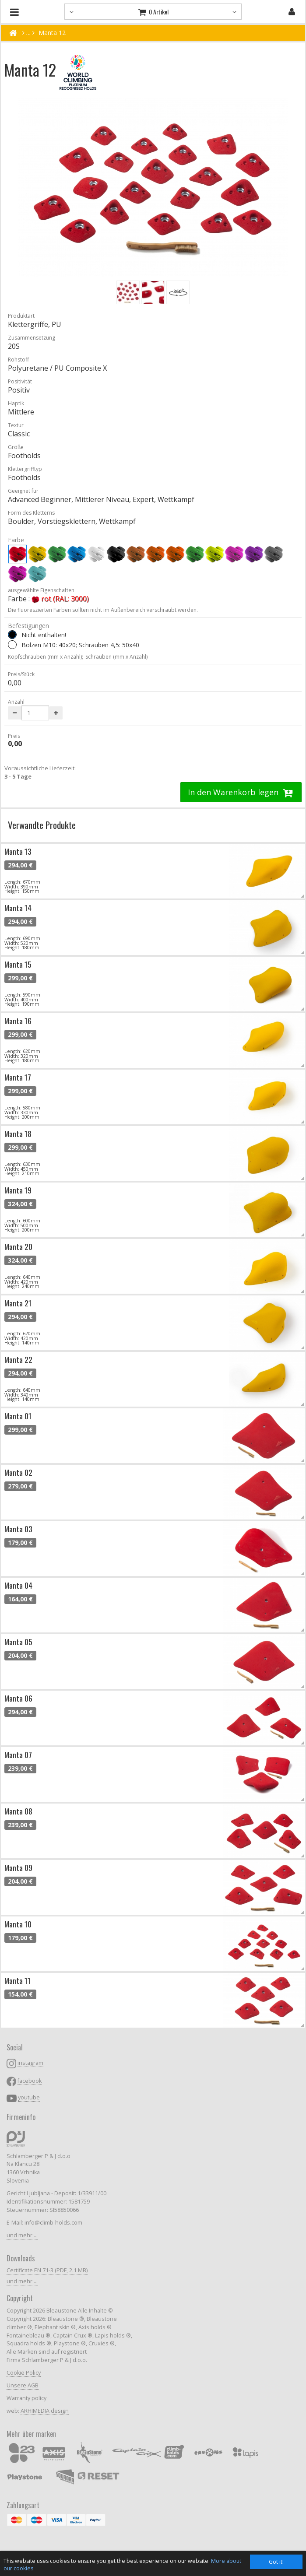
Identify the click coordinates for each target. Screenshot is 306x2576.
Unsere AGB (23, 2385)
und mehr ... (22, 2235)
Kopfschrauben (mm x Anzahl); (45, 656)
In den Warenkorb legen (241, 792)
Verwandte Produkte (42, 825)
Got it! (276, 2561)
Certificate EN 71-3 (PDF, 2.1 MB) (47, 2270)
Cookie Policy (24, 2372)
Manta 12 (52, 32)
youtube (29, 2097)
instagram (30, 2063)
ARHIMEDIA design (45, 2411)
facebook (30, 2081)
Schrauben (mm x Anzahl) (116, 656)
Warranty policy (26, 2398)
